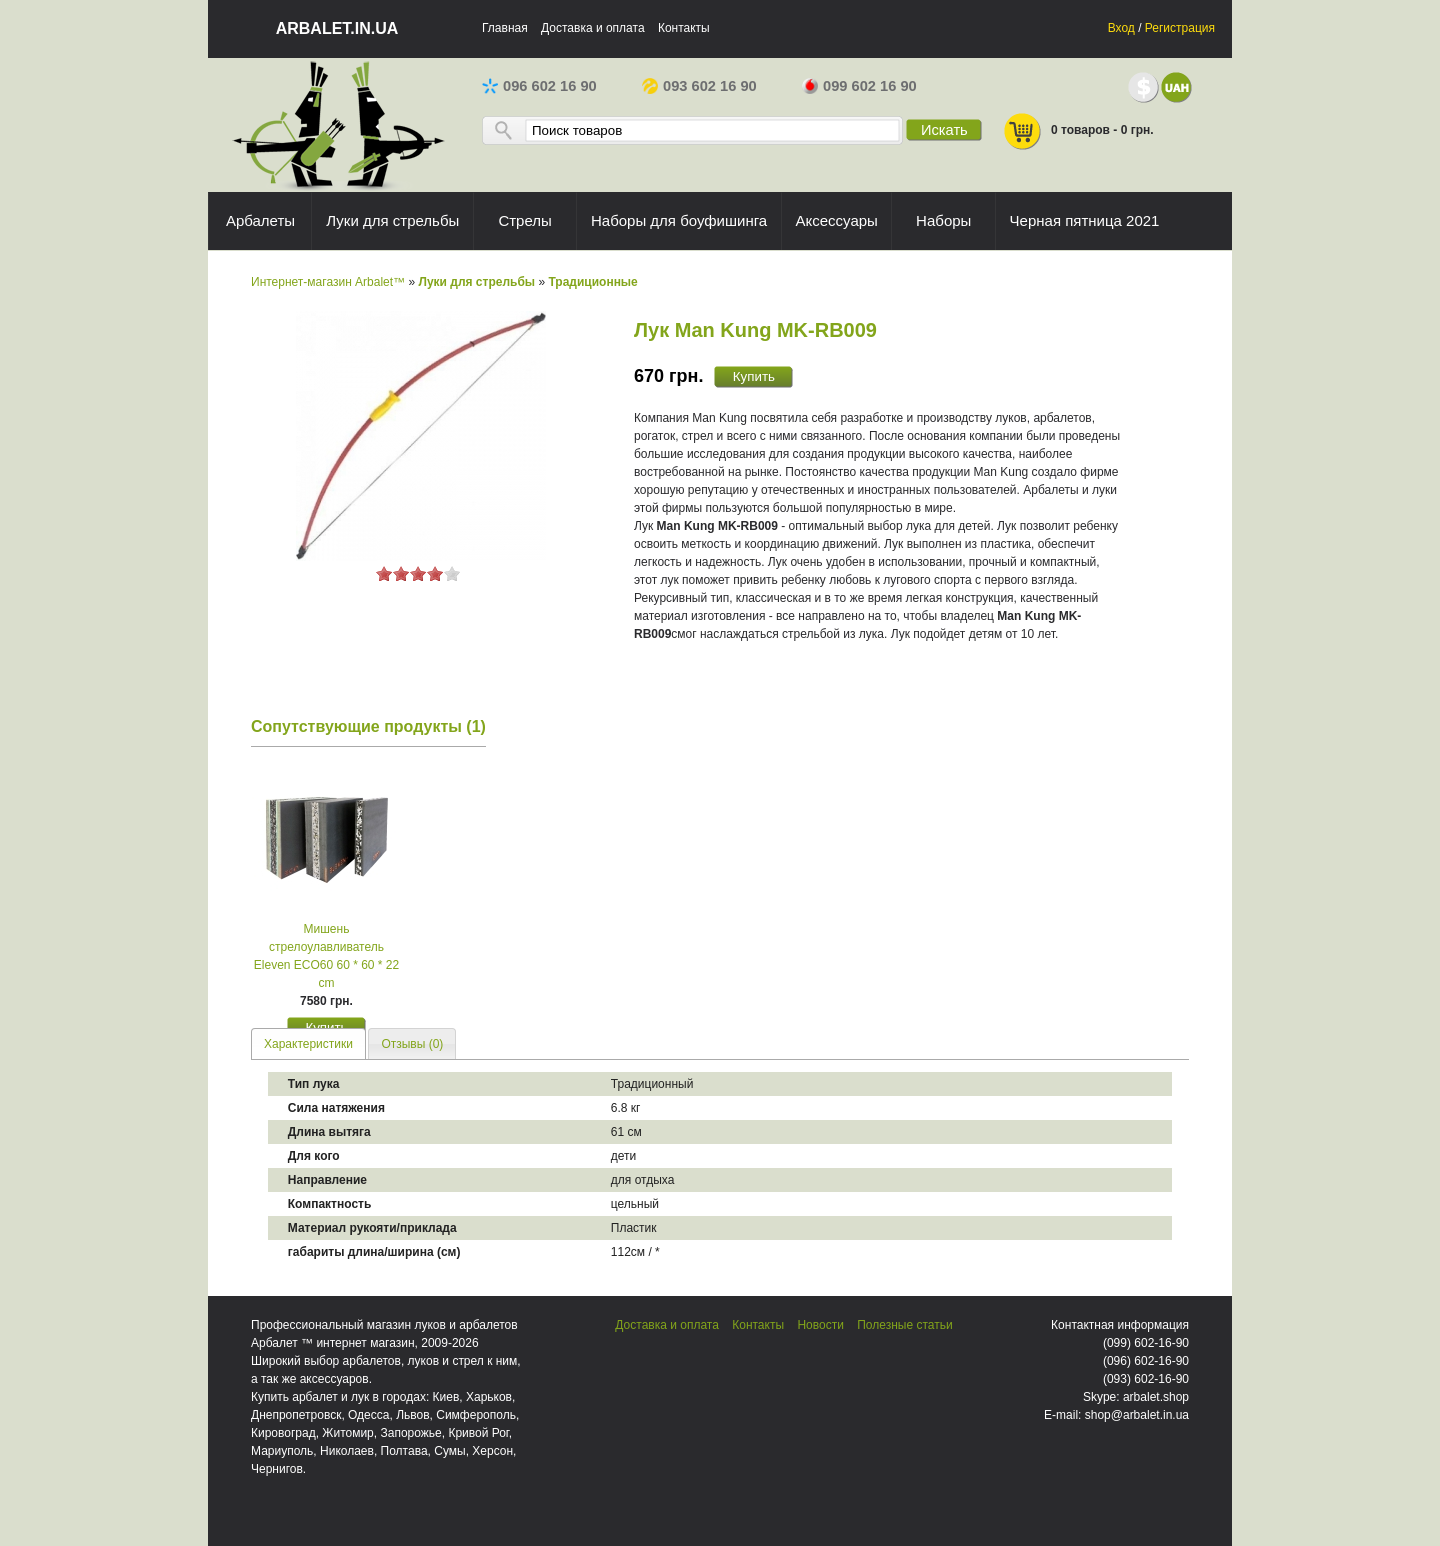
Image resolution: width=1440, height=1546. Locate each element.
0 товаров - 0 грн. (1078, 131)
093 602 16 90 (699, 86)
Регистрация (1180, 28)
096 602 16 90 (539, 86)
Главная (505, 28)
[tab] (308, 1043)
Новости (820, 1325)
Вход (1121, 28)
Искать (944, 130)
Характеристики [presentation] (308, 1044)
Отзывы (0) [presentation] (412, 1044)
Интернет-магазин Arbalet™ (328, 282)
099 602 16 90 (859, 86)
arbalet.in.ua (337, 28)
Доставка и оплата (593, 28)
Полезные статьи (904, 1325)
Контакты (684, 28)
